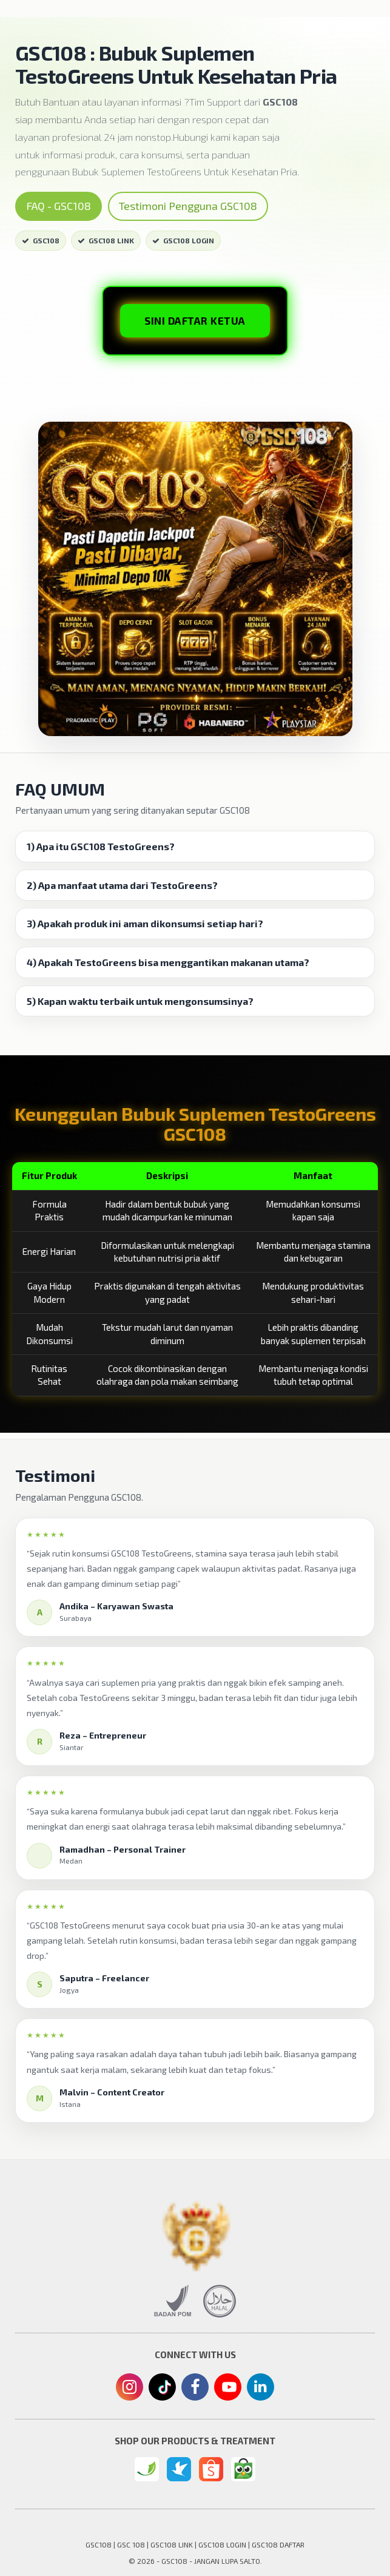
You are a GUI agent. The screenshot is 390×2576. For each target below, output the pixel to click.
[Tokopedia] (243, 2469)
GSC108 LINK (106, 240)
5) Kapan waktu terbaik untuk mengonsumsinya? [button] (140, 1001)
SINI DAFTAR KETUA (195, 320)
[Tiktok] (162, 2391)
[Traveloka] (179, 2469)
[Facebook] (195, 2388)
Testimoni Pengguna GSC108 (188, 205)
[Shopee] (211, 2469)
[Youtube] (228, 2390)
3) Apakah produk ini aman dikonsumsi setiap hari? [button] (145, 923)
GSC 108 (131, 2544)
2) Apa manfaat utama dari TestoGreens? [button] (122, 885)
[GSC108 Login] (147, 2469)
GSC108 (40, 240)
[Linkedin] (260, 2386)
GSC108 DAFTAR (278, 2544)
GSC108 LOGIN (183, 240)
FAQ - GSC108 (58, 205)
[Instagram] (129, 2388)
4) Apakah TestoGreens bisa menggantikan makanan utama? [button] (168, 962)
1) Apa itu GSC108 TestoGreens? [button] (101, 846)
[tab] (195, 846)
